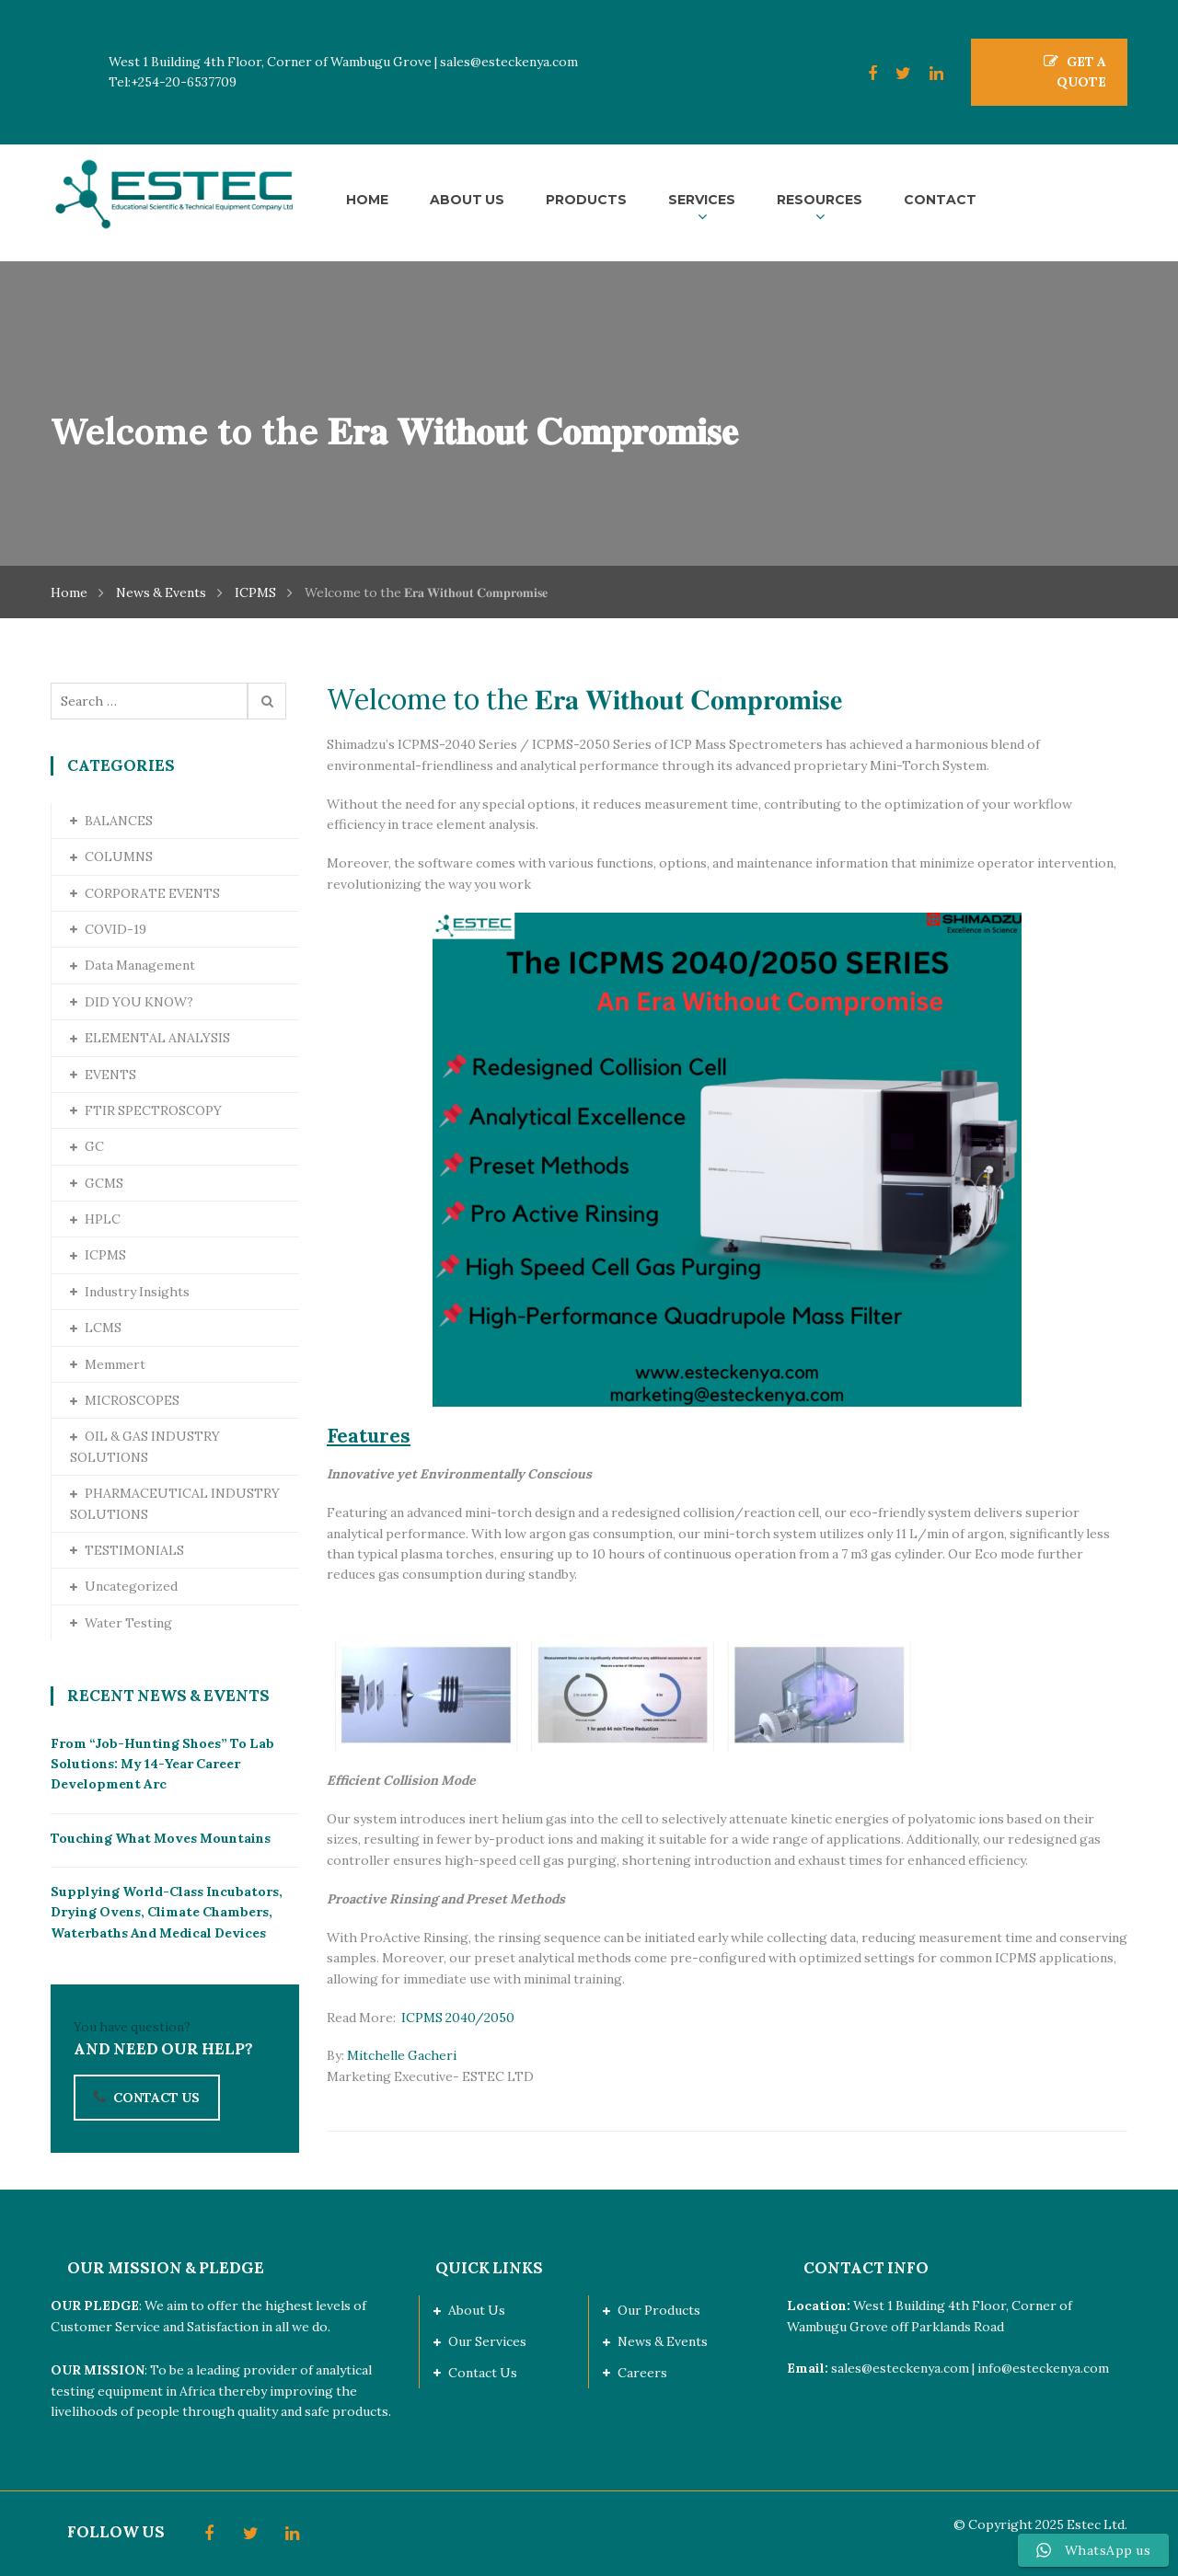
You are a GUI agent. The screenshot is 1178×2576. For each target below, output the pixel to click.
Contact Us (482, 2372)
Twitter (894, 73)
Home (69, 592)
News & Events (161, 592)
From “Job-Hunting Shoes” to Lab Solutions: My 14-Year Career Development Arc (162, 1764)
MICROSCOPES (132, 1400)
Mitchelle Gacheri (401, 2055)
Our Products (659, 2310)
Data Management (140, 965)
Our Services (487, 2341)
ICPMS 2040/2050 (462, 2017)
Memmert (115, 1364)
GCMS (104, 1183)
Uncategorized (131, 1586)
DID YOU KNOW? (139, 1002)
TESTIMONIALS (134, 1550)
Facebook (863, 73)
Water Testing (128, 1623)
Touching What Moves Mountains (161, 1838)
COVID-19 (115, 929)
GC (94, 1146)
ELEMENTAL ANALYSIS (157, 1037)
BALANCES (119, 820)
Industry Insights (137, 1291)
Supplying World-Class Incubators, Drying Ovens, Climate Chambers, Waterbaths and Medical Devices (167, 1912)
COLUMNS (119, 856)
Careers (642, 2372)
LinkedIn (927, 73)
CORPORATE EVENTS (152, 893)
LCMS (103, 1327)
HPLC (103, 1219)
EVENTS (110, 1074)
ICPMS (255, 592)
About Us (476, 2310)
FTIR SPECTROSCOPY (153, 1110)
